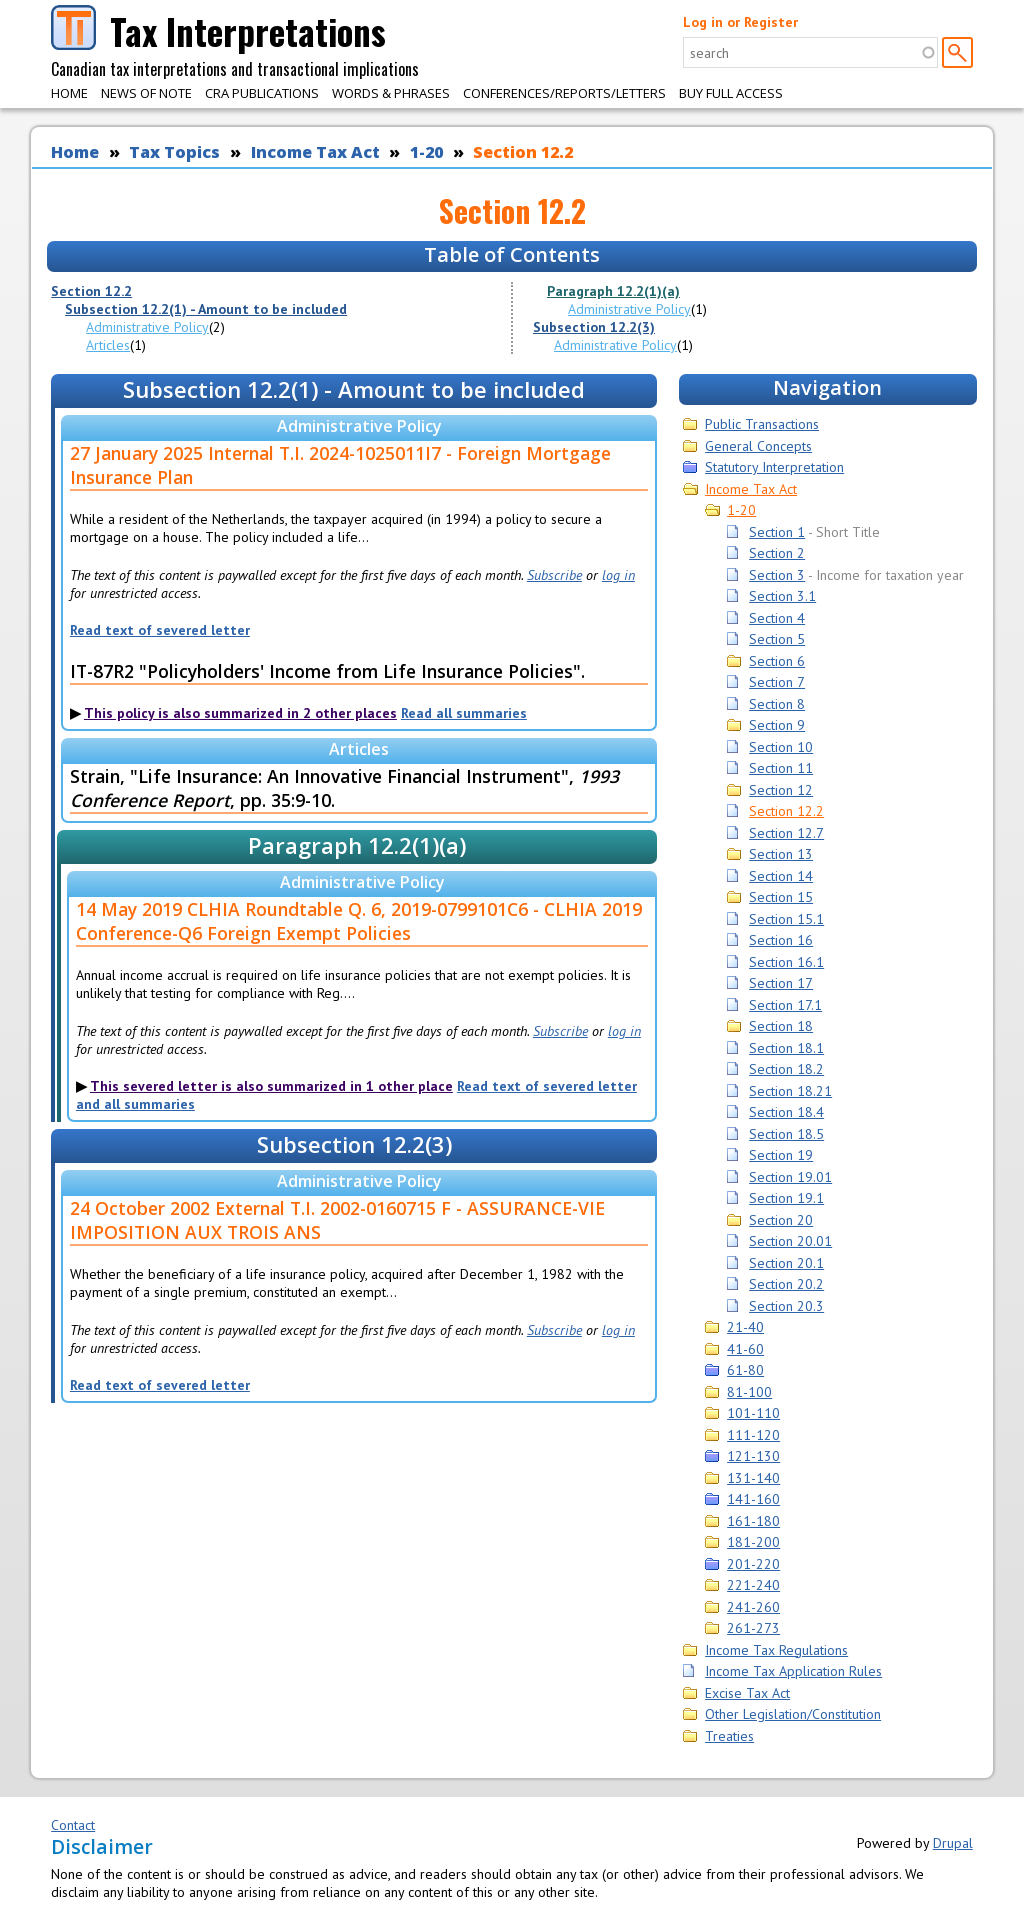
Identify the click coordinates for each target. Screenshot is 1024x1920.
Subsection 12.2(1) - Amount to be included (206, 309)
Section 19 (781, 1155)
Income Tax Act (315, 152)
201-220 (753, 1564)
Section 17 (781, 983)
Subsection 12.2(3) (594, 327)
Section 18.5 (786, 1134)
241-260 (753, 1607)
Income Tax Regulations (776, 1650)
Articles (108, 345)
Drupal (953, 1843)
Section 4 (777, 618)
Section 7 (777, 682)
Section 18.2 (786, 1069)
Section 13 (781, 854)
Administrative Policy (147, 327)
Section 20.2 (786, 1284)
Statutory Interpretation (774, 467)
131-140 (753, 1478)
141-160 (753, 1499)
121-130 (753, 1456)
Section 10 (781, 747)
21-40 (745, 1327)
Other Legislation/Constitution (793, 1714)
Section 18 (781, 1026)
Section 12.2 (523, 152)
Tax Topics (174, 152)
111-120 (753, 1435)
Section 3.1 (782, 596)
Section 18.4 (786, 1112)
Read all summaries (464, 713)
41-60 (745, 1349)
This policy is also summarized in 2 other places (240, 713)
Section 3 (777, 575)
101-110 (753, 1413)
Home (69, 93)
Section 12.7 (786, 833)
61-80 (745, 1370)
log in (618, 575)
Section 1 (777, 532)
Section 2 (777, 553)
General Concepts (758, 446)
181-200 (753, 1542)
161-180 (753, 1521)
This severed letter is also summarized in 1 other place (271, 1086)
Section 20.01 (790, 1241)
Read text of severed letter (160, 630)
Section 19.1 (786, 1198)
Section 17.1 (785, 1005)
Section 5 (777, 639)
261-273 (753, 1628)
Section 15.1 (786, 919)
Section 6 (777, 661)
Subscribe (554, 575)
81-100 (749, 1392)
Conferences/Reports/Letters (564, 93)
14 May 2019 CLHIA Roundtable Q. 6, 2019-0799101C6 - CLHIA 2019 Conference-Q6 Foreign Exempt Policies (359, 921)
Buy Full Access (731, 93)
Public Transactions (762, 424)
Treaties (729, 1736)
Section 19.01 (790, 1177)
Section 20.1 (786, 1263)
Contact (73, 1825)
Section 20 (781, 1220)
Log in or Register (740, 22)
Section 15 (781, 897)
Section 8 (777, 704)
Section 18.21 (790, 1091)
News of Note (146, 93)
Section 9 (777, 725)
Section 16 (781, 940)
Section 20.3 (786, 1306)
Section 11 (781, 768)
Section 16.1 (786, 962)
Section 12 (781, 790)
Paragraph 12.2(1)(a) (613, 291)
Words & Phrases (391, 93)
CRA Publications (262, 93)
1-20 (426, 152)
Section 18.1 (786, 1048)
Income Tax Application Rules (793, 1671)
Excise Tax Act (747, 1693)
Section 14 (781, 876)
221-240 (753, 1585)
